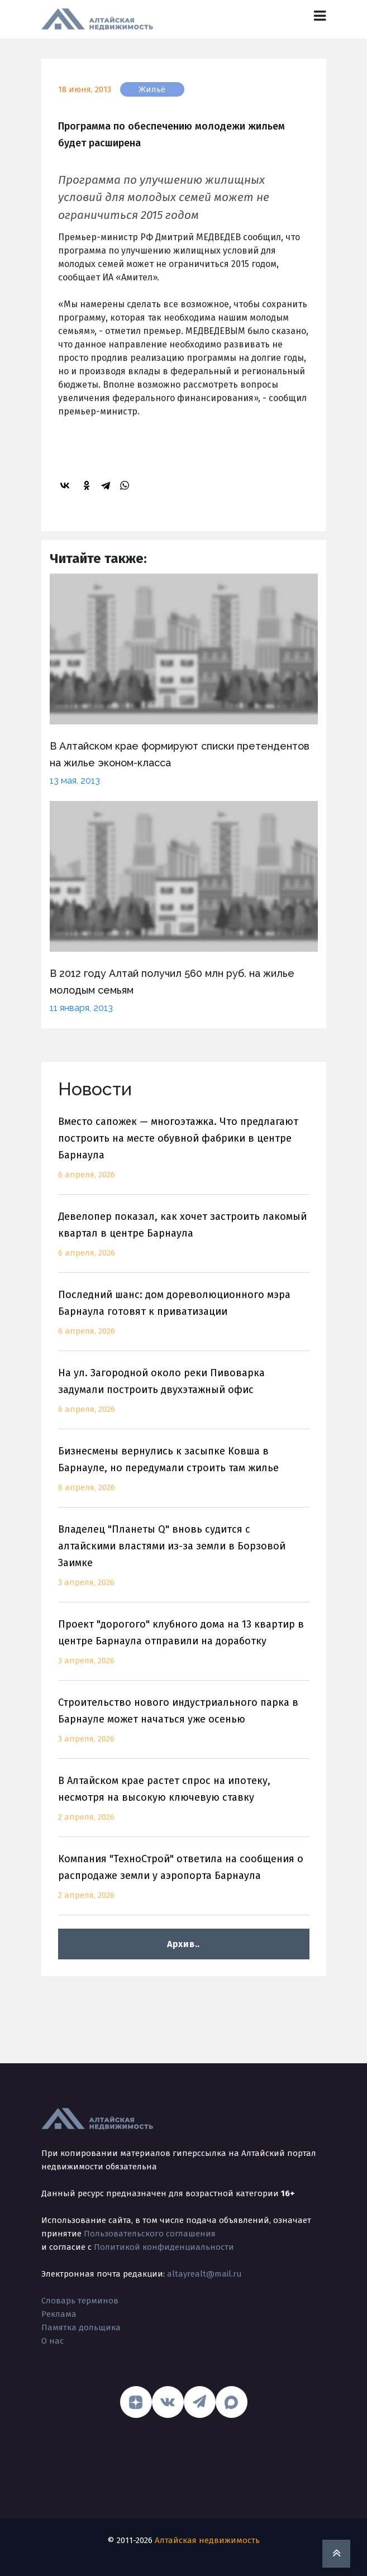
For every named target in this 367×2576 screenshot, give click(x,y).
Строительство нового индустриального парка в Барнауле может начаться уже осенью (183, 1727)
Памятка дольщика (81, 2327)
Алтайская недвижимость (207, 2540)
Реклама (59, 2314)
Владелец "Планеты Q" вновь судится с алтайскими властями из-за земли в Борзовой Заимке (183, 1562)
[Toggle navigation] (319, 15)
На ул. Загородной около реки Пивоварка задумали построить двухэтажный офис (183, 1398)
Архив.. (183, 1944)
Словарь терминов (79, 2301)
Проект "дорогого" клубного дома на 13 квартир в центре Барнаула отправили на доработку (183, 1649)
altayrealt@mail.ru (204, 2274)
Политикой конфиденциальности (164, 2247)
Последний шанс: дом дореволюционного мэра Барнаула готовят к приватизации (183, 1320)
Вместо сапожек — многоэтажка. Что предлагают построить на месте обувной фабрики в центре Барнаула (183, 1154)
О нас (52, 2341)
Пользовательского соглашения (150, 2234)
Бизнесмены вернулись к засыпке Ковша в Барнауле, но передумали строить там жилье (183, 1476)
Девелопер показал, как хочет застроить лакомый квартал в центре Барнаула (183, 1241)
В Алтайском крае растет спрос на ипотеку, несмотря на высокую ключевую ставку (183, 1805)
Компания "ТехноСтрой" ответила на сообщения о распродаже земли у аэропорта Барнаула (183, 1884)
